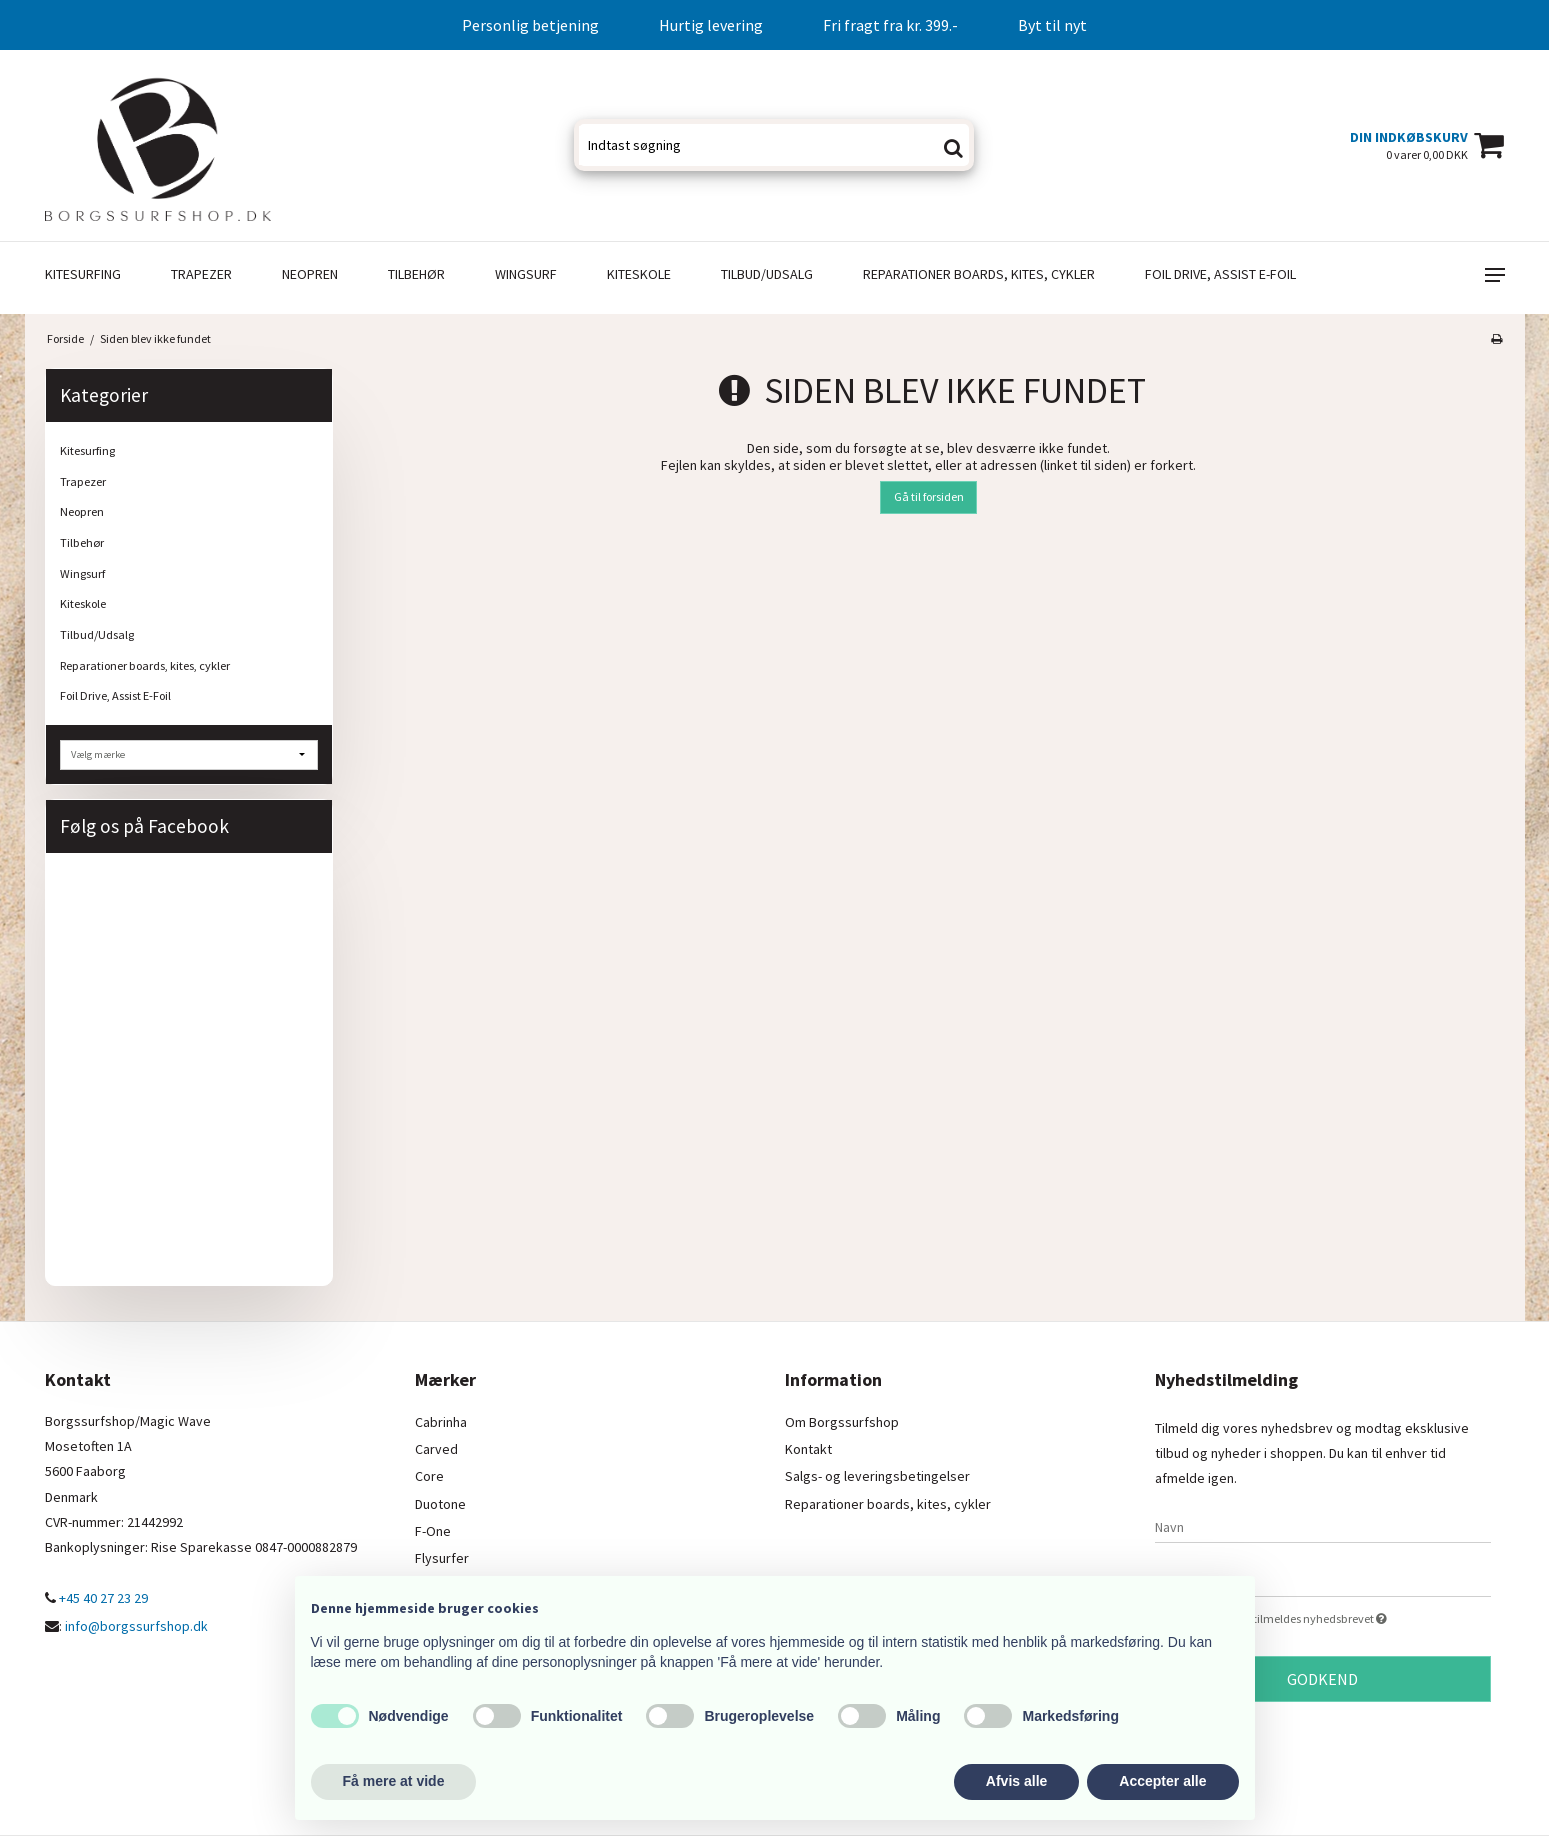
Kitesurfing (83, 274)
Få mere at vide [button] (394, 1781)
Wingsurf (526, 274)
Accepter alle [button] (1162, 1781)
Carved (436, 1449)
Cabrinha (441, 1422)
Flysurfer (442, 1558)
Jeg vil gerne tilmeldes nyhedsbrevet (1339, 1617)
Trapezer (201, 274)
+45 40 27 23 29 (96, 1598)
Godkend (1322, 1679)
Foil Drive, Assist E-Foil (1220, 274)
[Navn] (1323, 1526)
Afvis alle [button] (1016, 1781)
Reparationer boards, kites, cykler (979, 274)
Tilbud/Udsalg (767, 274)
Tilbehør (416, 274)
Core (429, 1476)
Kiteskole (639, 274)
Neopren (310, 274)
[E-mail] (1323, 1580)
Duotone (440, 1504)
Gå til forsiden (929, 496)
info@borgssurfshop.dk (136, 1626)
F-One (433, 1531)
